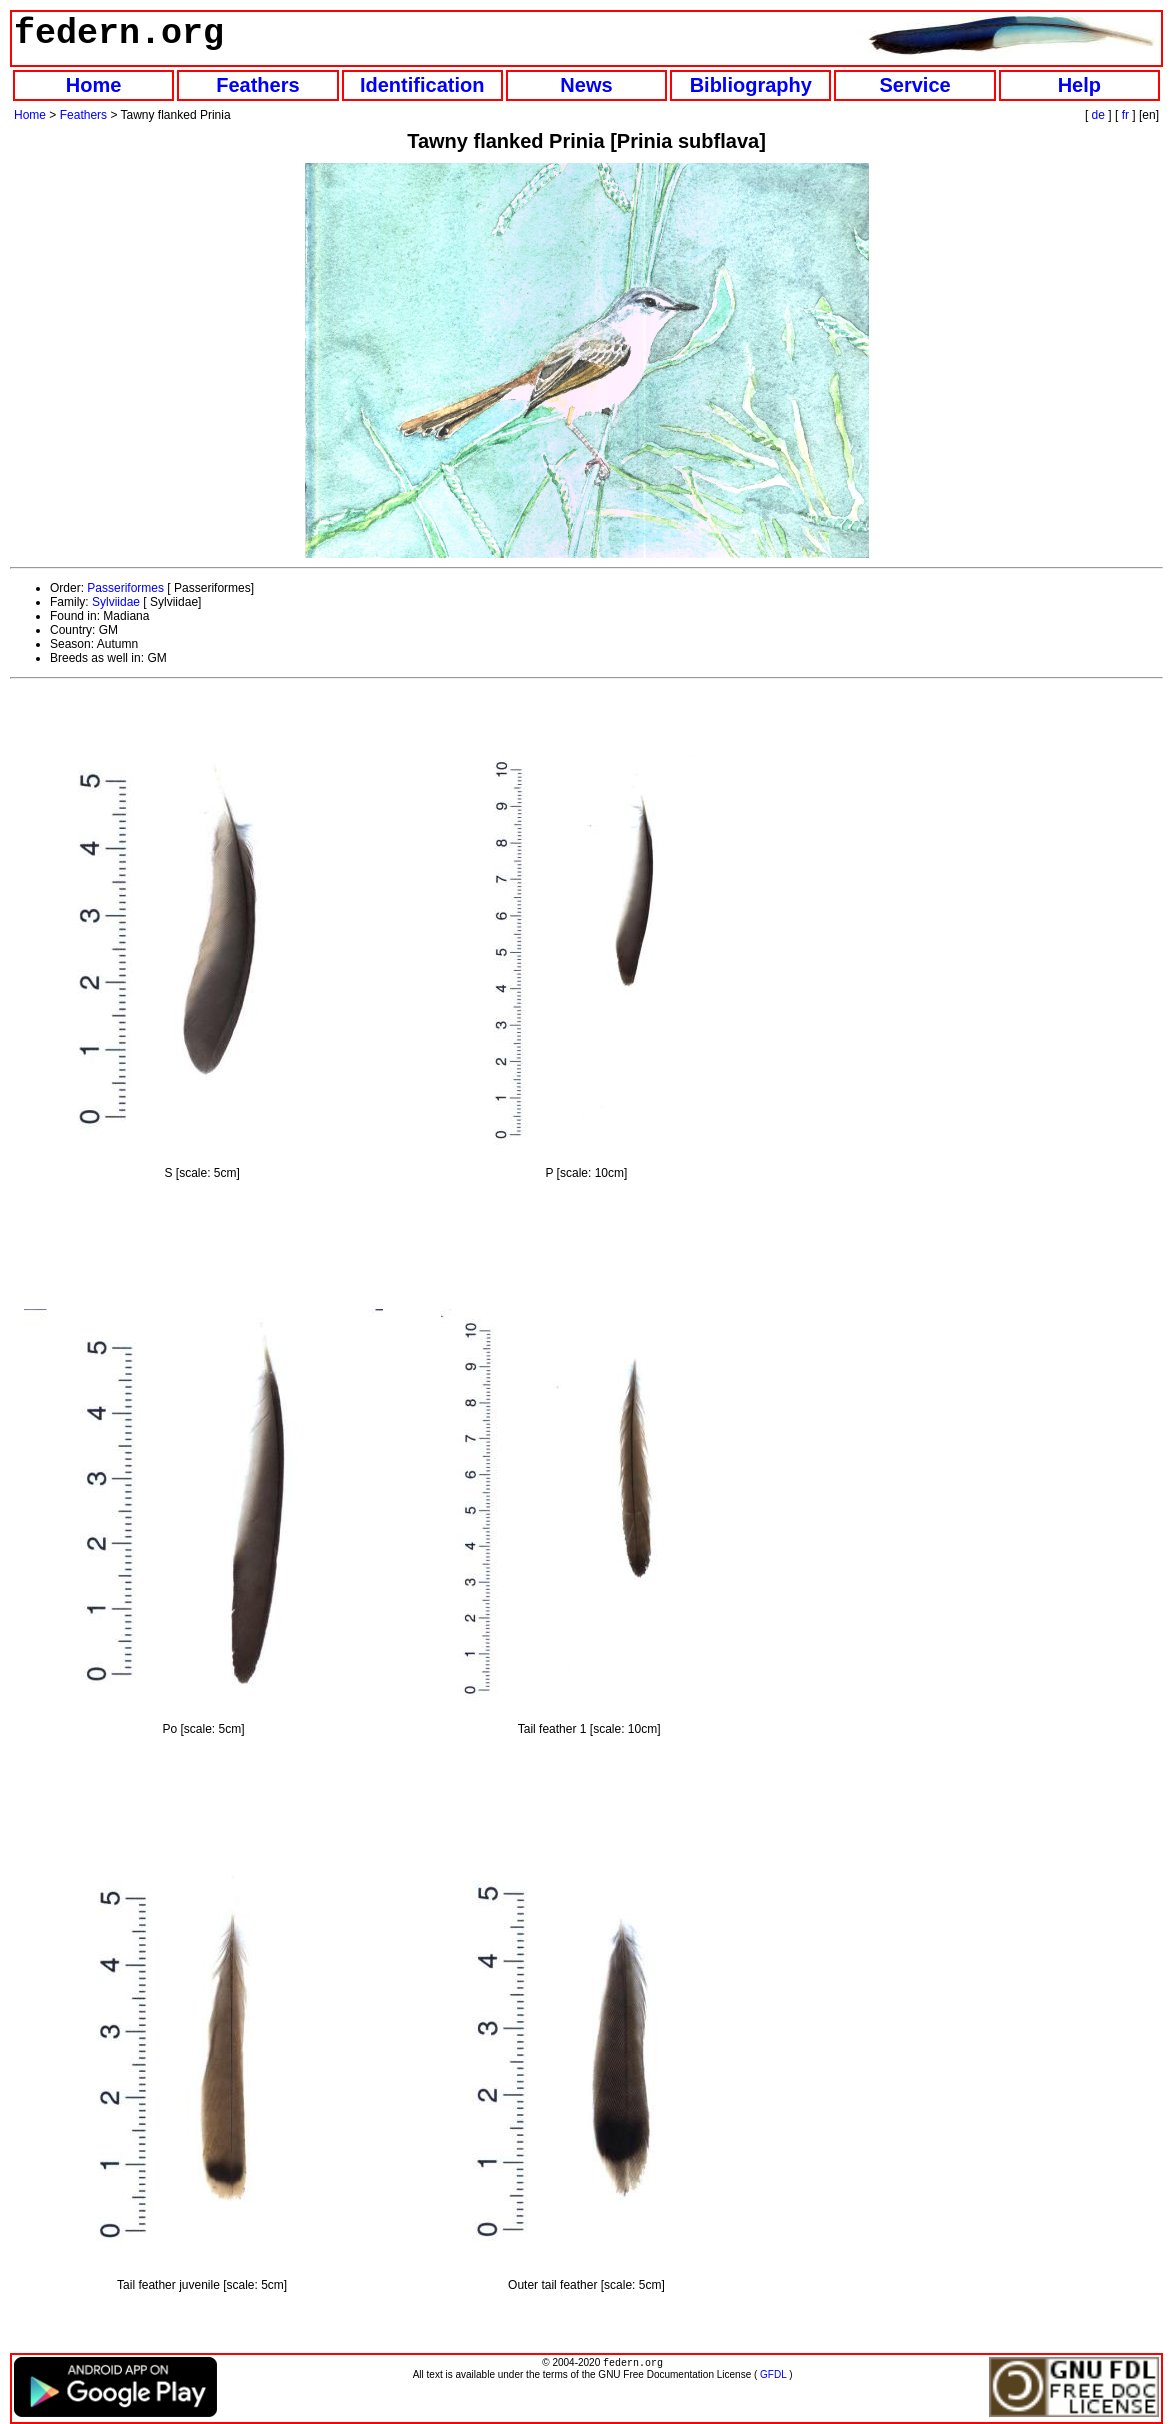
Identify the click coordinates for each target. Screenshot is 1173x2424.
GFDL (773, 2376)
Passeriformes (125, 588)
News (586, 85)
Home (94, 85)
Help (1079, 85)
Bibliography (751, 85)
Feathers (257, 85)
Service (914, 85)
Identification (422, 85)
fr (1125, 115)
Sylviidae (116, 602)
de (1098, 115)
